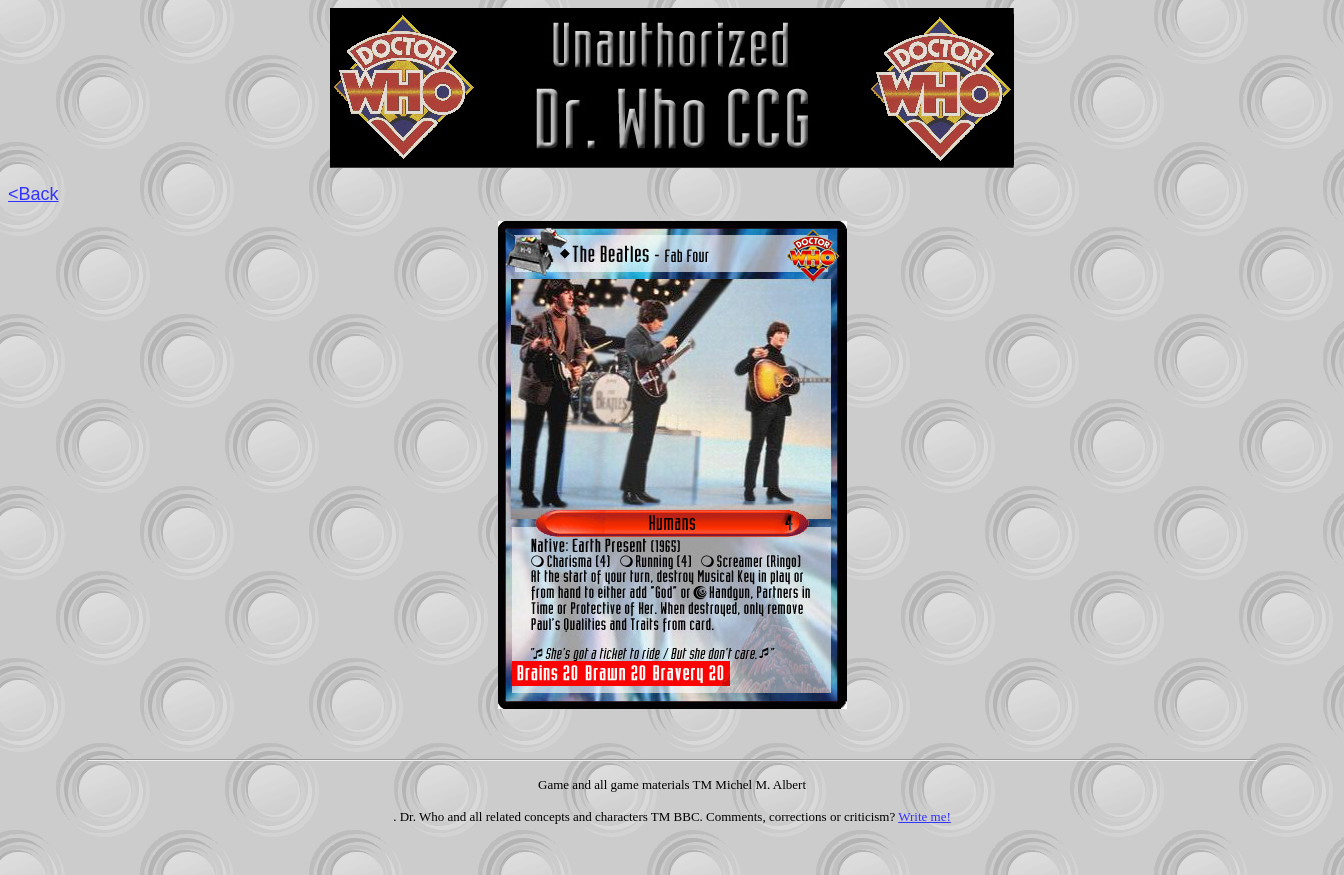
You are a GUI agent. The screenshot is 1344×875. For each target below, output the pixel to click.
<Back (33, 194)
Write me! (924, 816)
